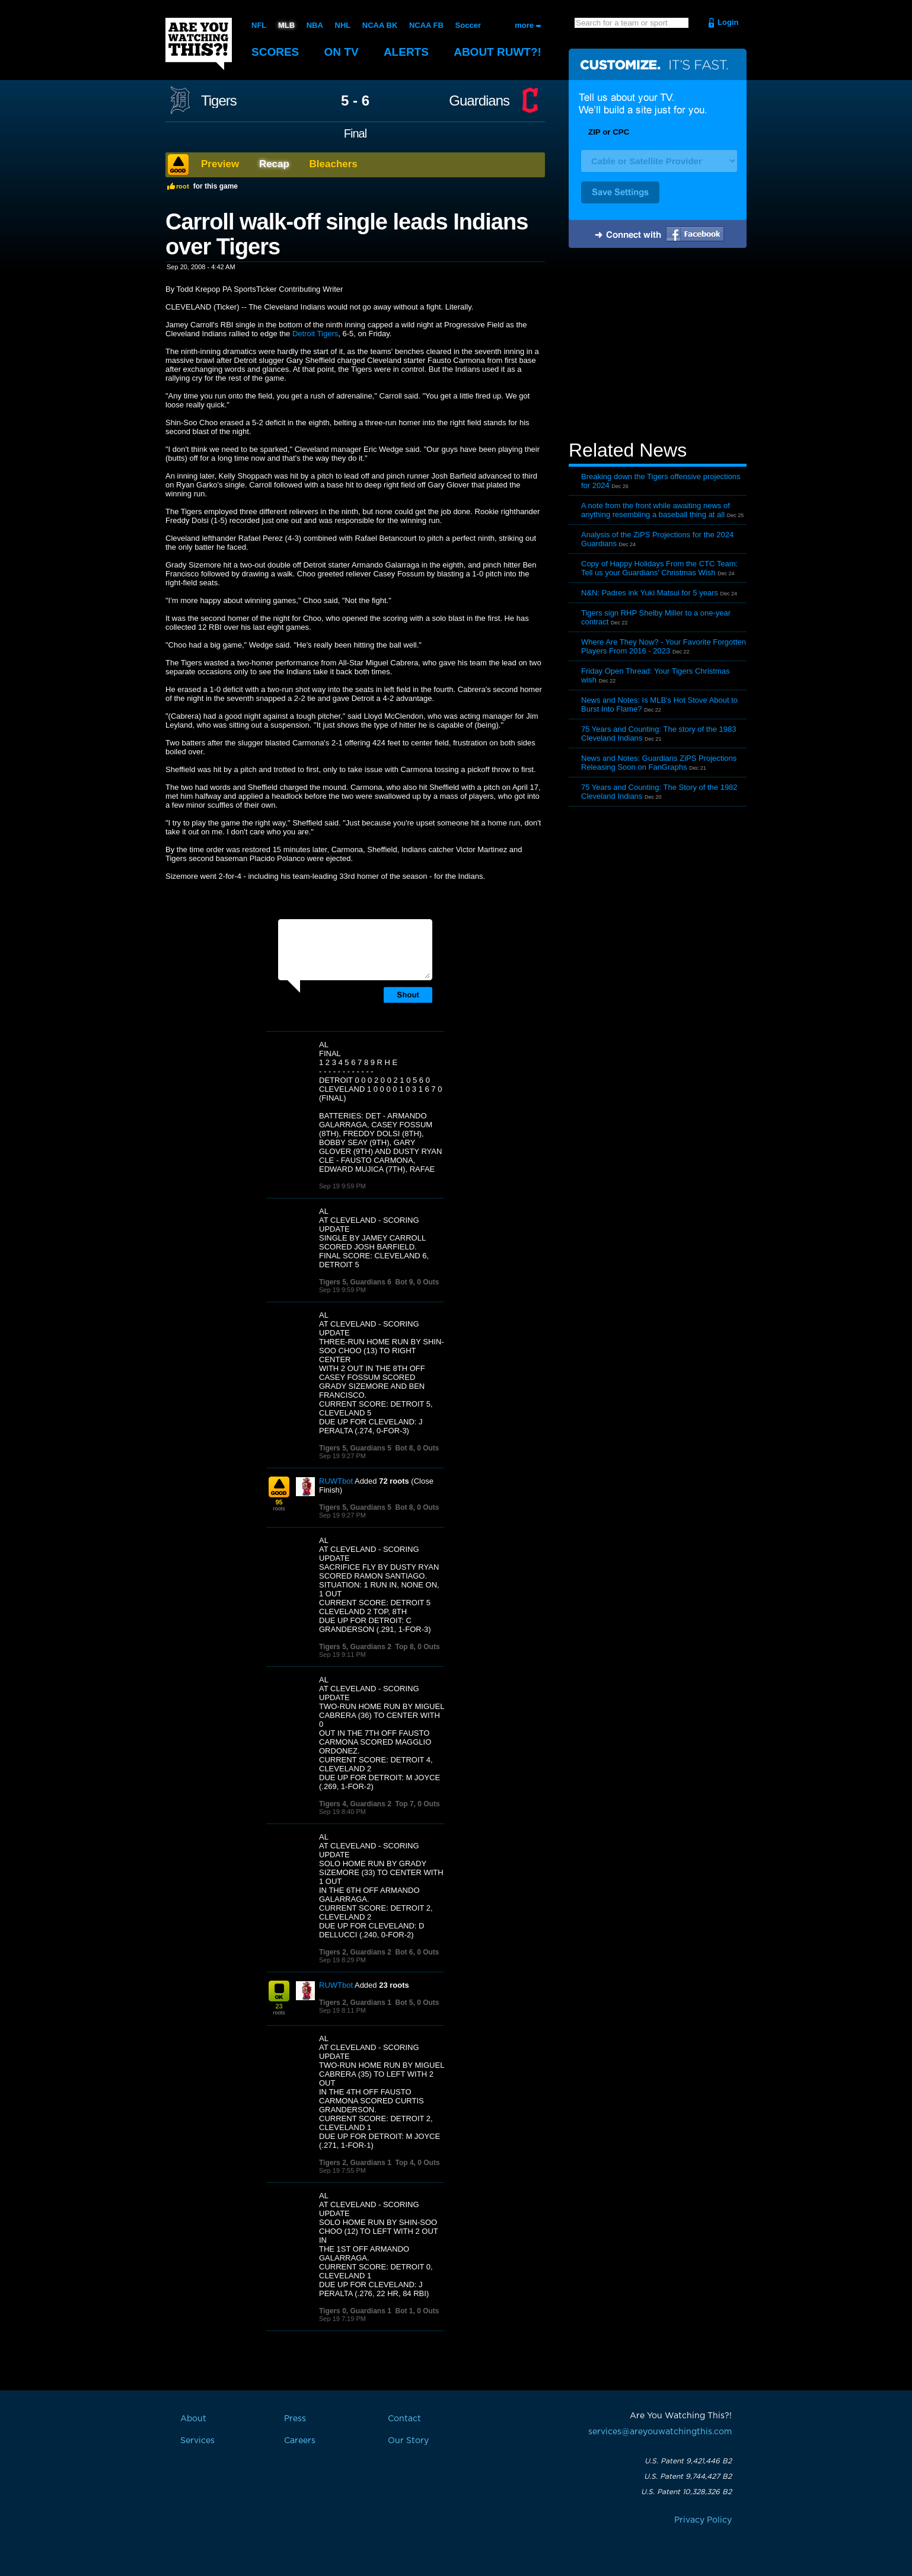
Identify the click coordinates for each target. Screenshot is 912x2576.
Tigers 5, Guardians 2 (355, 1647)
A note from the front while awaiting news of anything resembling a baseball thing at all (655, 510)
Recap (274, 164)
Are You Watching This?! (198, 44)
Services (197, 2441)
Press (295, 2419)
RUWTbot (336, 1481)
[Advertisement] (658, 346)
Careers (299, 2441)
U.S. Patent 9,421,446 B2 (688, 2461)
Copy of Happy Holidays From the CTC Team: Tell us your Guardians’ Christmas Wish (659, 568)
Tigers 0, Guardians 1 (355, 2311)
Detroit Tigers (315, 333)
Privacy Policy (703, 2520)
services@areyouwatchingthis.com (660, 2432)
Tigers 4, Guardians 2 (355, 1804)
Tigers (219, 101)
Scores (275, 52)
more (524, 25)
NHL (343, 25)
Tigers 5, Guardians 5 (355, 1448)
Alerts (406, 52)
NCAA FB (426, 25)
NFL (258, 25)
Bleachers (334, 164)
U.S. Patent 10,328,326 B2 (686, 2491)
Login (728, 22)
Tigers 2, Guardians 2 (355, 1952)
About (497, 52)
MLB (286, 25)
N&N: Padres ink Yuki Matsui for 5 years (649, 592)
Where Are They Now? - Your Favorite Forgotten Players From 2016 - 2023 (663, 646)
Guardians (479, 101)
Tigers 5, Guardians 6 (355, 1282)
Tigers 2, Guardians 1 (355, 2002)
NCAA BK (379, 25)
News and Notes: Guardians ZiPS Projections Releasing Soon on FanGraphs (658, 762)
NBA (315, 25)
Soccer (468, 25)
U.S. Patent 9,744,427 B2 (688, 2476)
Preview (220, 164)
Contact (404, 2419)
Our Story (408, 2441)
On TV (341, 52)
